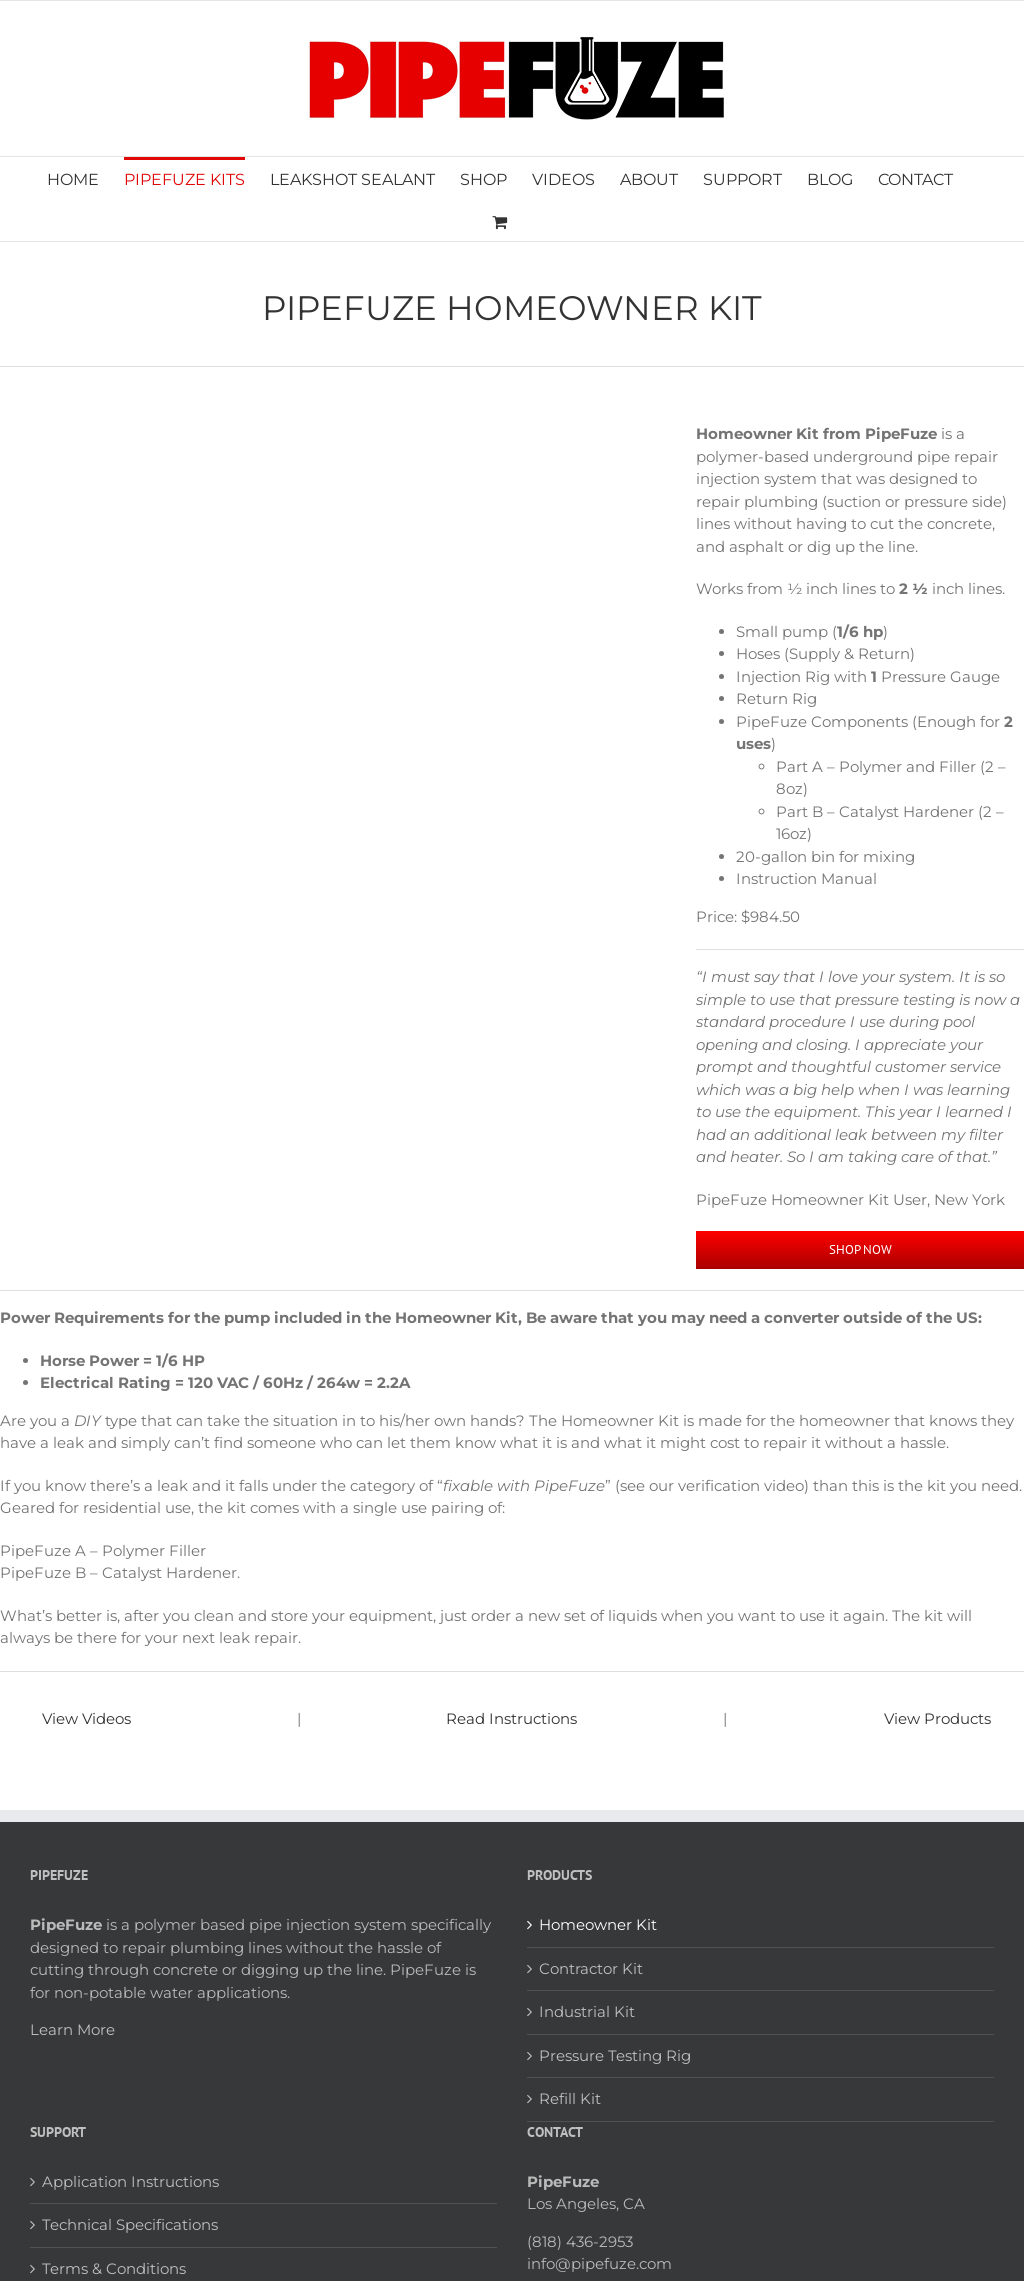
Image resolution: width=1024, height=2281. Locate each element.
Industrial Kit (587, 2011)
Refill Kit (570, 2098)
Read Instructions (511, 1718)
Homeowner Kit (598, 1924)
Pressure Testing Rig (615, 2055)
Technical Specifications (130, 2224)
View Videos (86, 1718)
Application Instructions (130, 2181)
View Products (937, 1718)
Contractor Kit (591, 1968)
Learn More (72, 2029)
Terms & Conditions (114, 2268)
